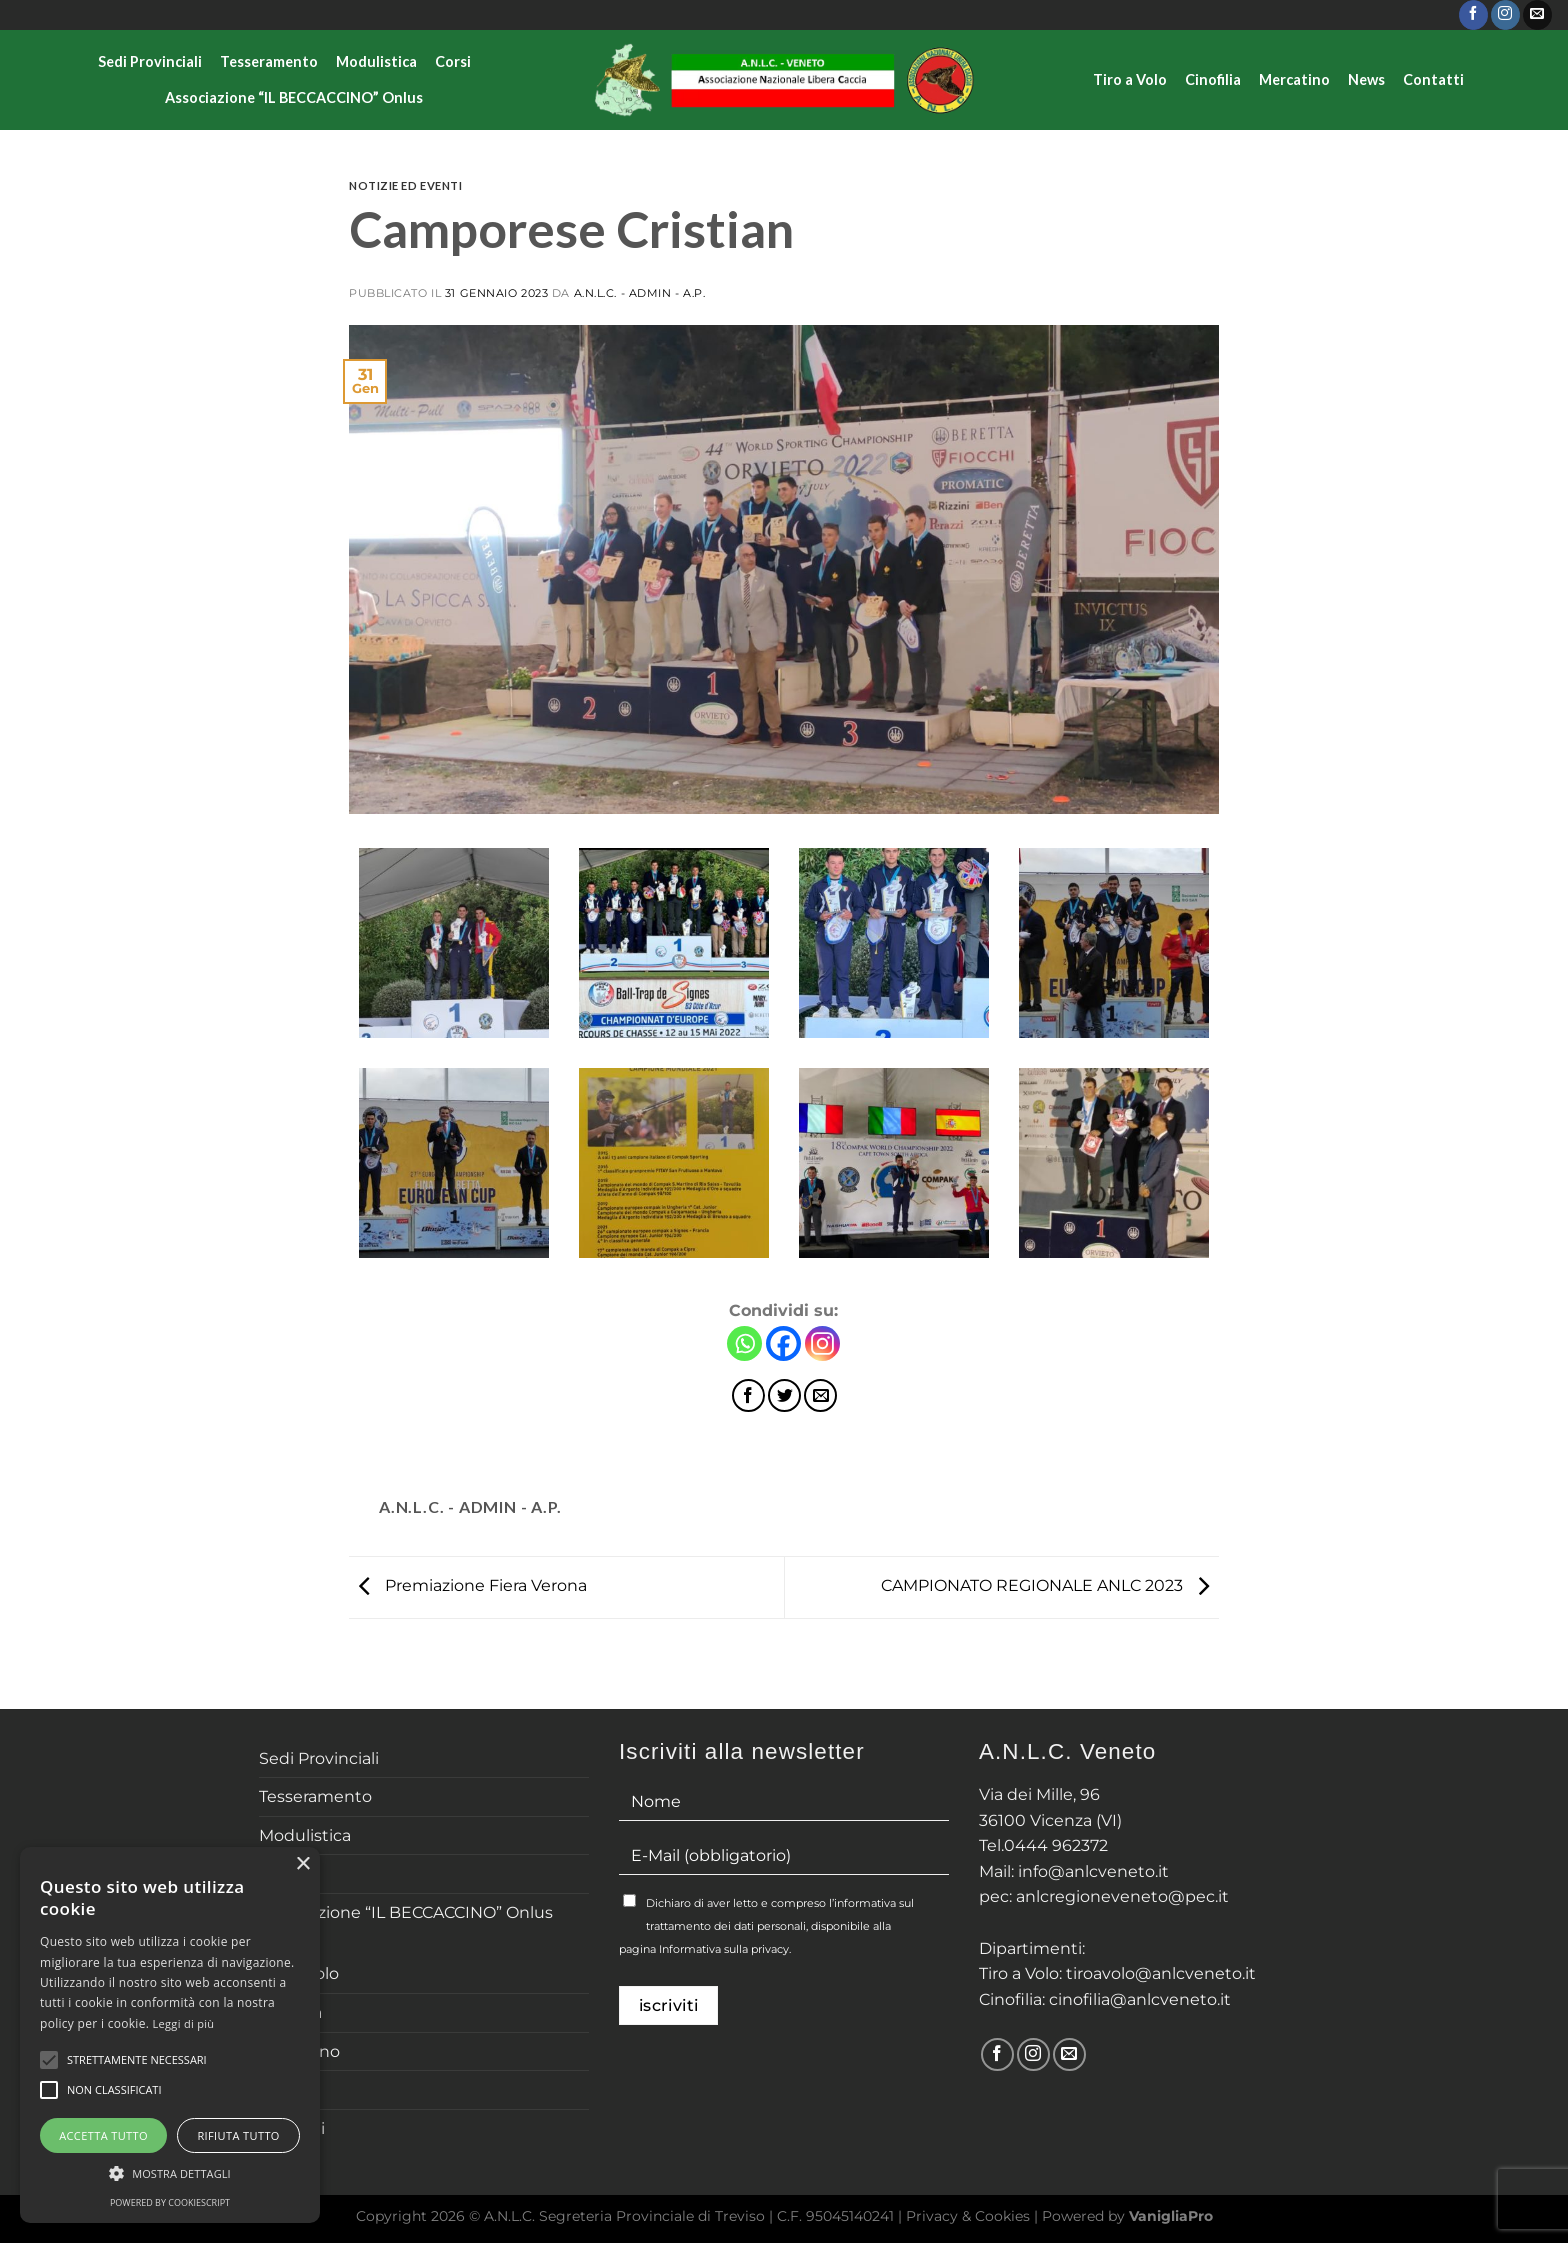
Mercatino (1294, 79)
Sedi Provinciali (150, 61)
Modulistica (376, 61)
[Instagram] (822, 1343)
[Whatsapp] (744, 1343)
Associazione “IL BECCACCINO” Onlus (294, 97)
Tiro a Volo (1130, 79)
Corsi (453, 61)
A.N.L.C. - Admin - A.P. (640, 293)
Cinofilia (1213, 79)
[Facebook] (783, 1343)
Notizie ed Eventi (406, 185)
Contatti (1433, 79)
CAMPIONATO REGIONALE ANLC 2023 (1050, 1585)
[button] (170, 2173)
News (1366, 79)
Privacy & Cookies (968, 2216)
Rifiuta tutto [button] (238, 2135)
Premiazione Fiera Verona (468, 1585)
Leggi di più (184, 2023)
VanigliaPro (1171, 2216)
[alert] (170, 2035)
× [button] (302, 1864)
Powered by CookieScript (170, 2202)
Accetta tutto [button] (103, 2135)
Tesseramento (269, 61)
